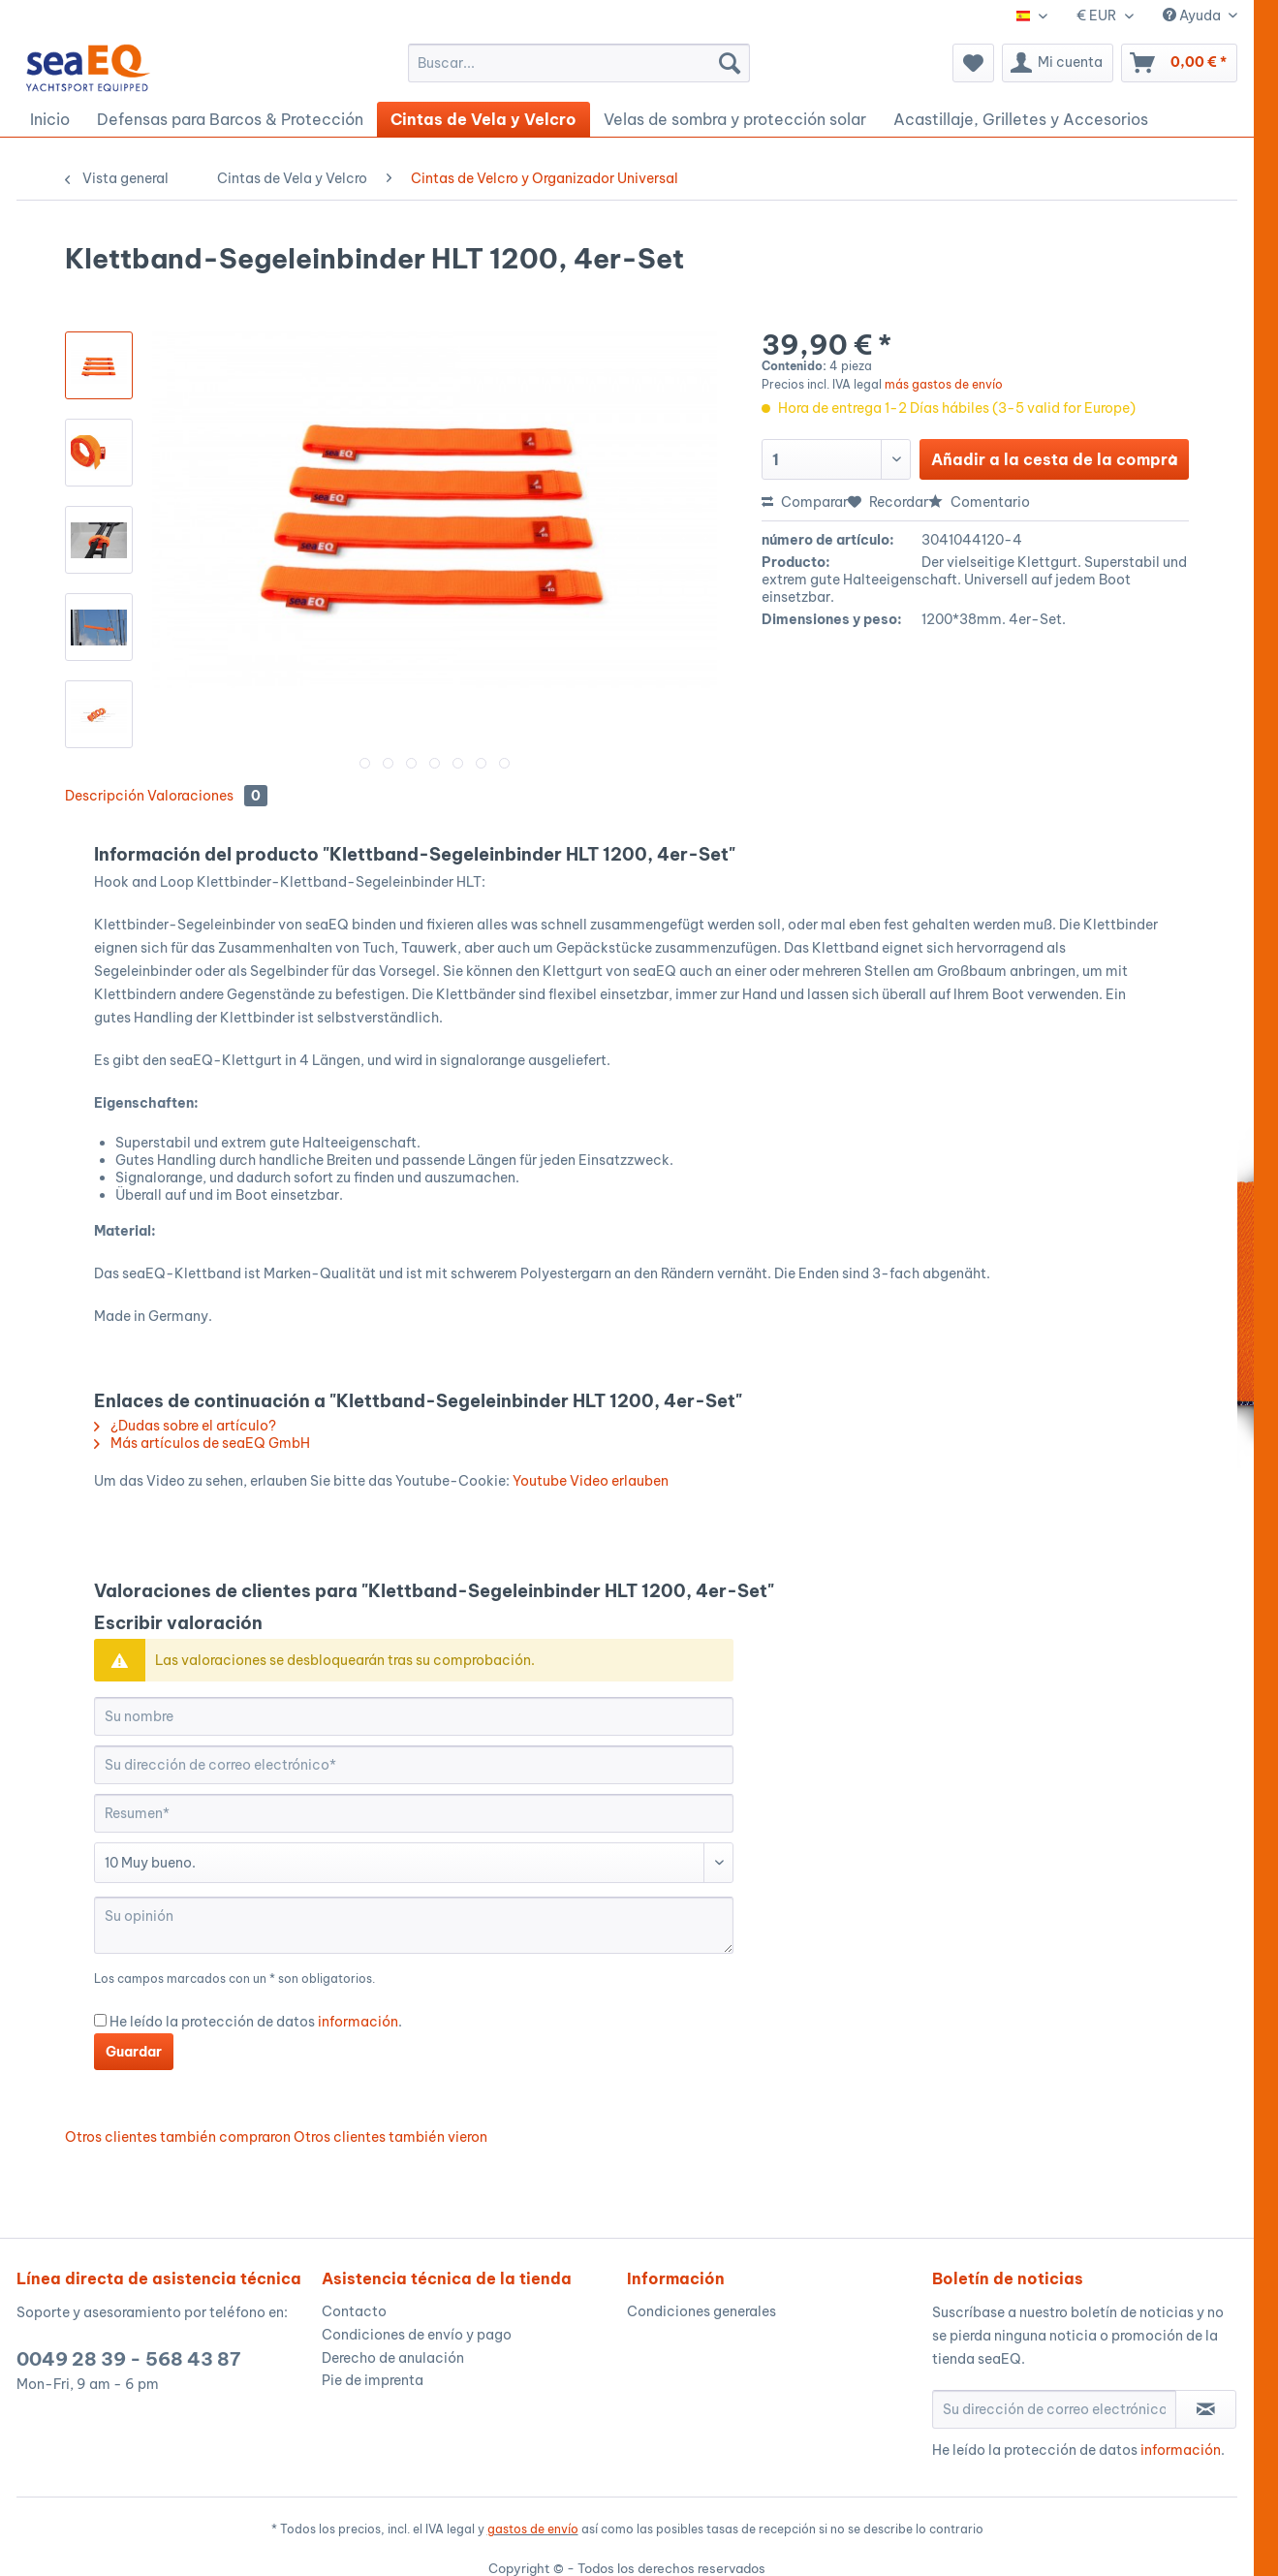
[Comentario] (413, 1862)
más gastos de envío (944, 384)
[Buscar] (729, 63)
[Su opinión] (413, 1925)
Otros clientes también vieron (390, 2137)
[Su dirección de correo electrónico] (413, 1764)
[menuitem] (579, 63)
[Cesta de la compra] (1179, 63)
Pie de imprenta (372, 2380)
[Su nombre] (413, 1716)
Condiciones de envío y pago (417, 2334)
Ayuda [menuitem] (1193, 15)
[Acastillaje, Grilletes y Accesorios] (1021, 119)
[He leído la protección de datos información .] (100, 2020)
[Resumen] (413, 1813)
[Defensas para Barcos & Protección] (230, 119)
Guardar (134, 2051)
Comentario (979, 502)
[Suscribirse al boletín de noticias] (1205, 2409)
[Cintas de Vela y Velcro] (483, 119)
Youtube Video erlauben (591, 1481)
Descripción (104, 795)
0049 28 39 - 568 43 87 (128, 2359)
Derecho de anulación (393, 2358)
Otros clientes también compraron (178, 2137)
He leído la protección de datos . (255, 2021)
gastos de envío (532, 2529)
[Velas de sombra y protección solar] (735, 119)
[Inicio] (49, 119)
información (358, 2021)
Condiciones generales (701, 2311)
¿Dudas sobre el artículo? (185, 1425)
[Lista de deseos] (973, 63)
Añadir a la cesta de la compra (1054, 456)
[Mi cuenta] (1057, 63)
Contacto (354, 2311)
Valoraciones (207, 795)
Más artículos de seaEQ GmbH (202, 1443)
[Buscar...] (579, 63)
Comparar (805, 502)
